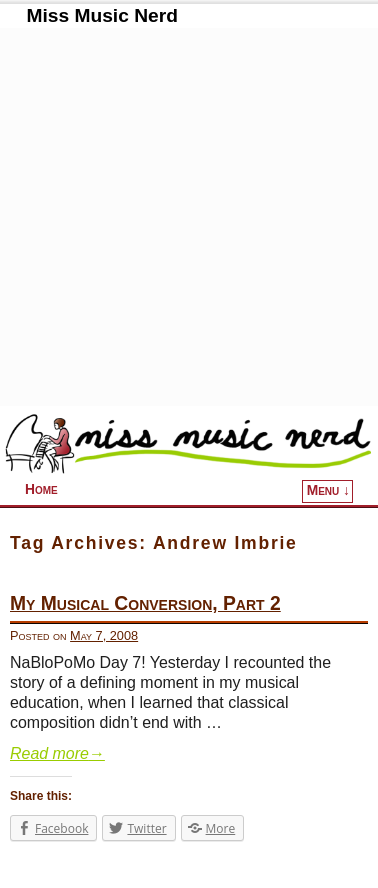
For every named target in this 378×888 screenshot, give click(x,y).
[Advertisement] (189, 217)
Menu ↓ (328, 490)
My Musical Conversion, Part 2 (145, 603)
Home (41, 489)
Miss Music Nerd (101, 15)
